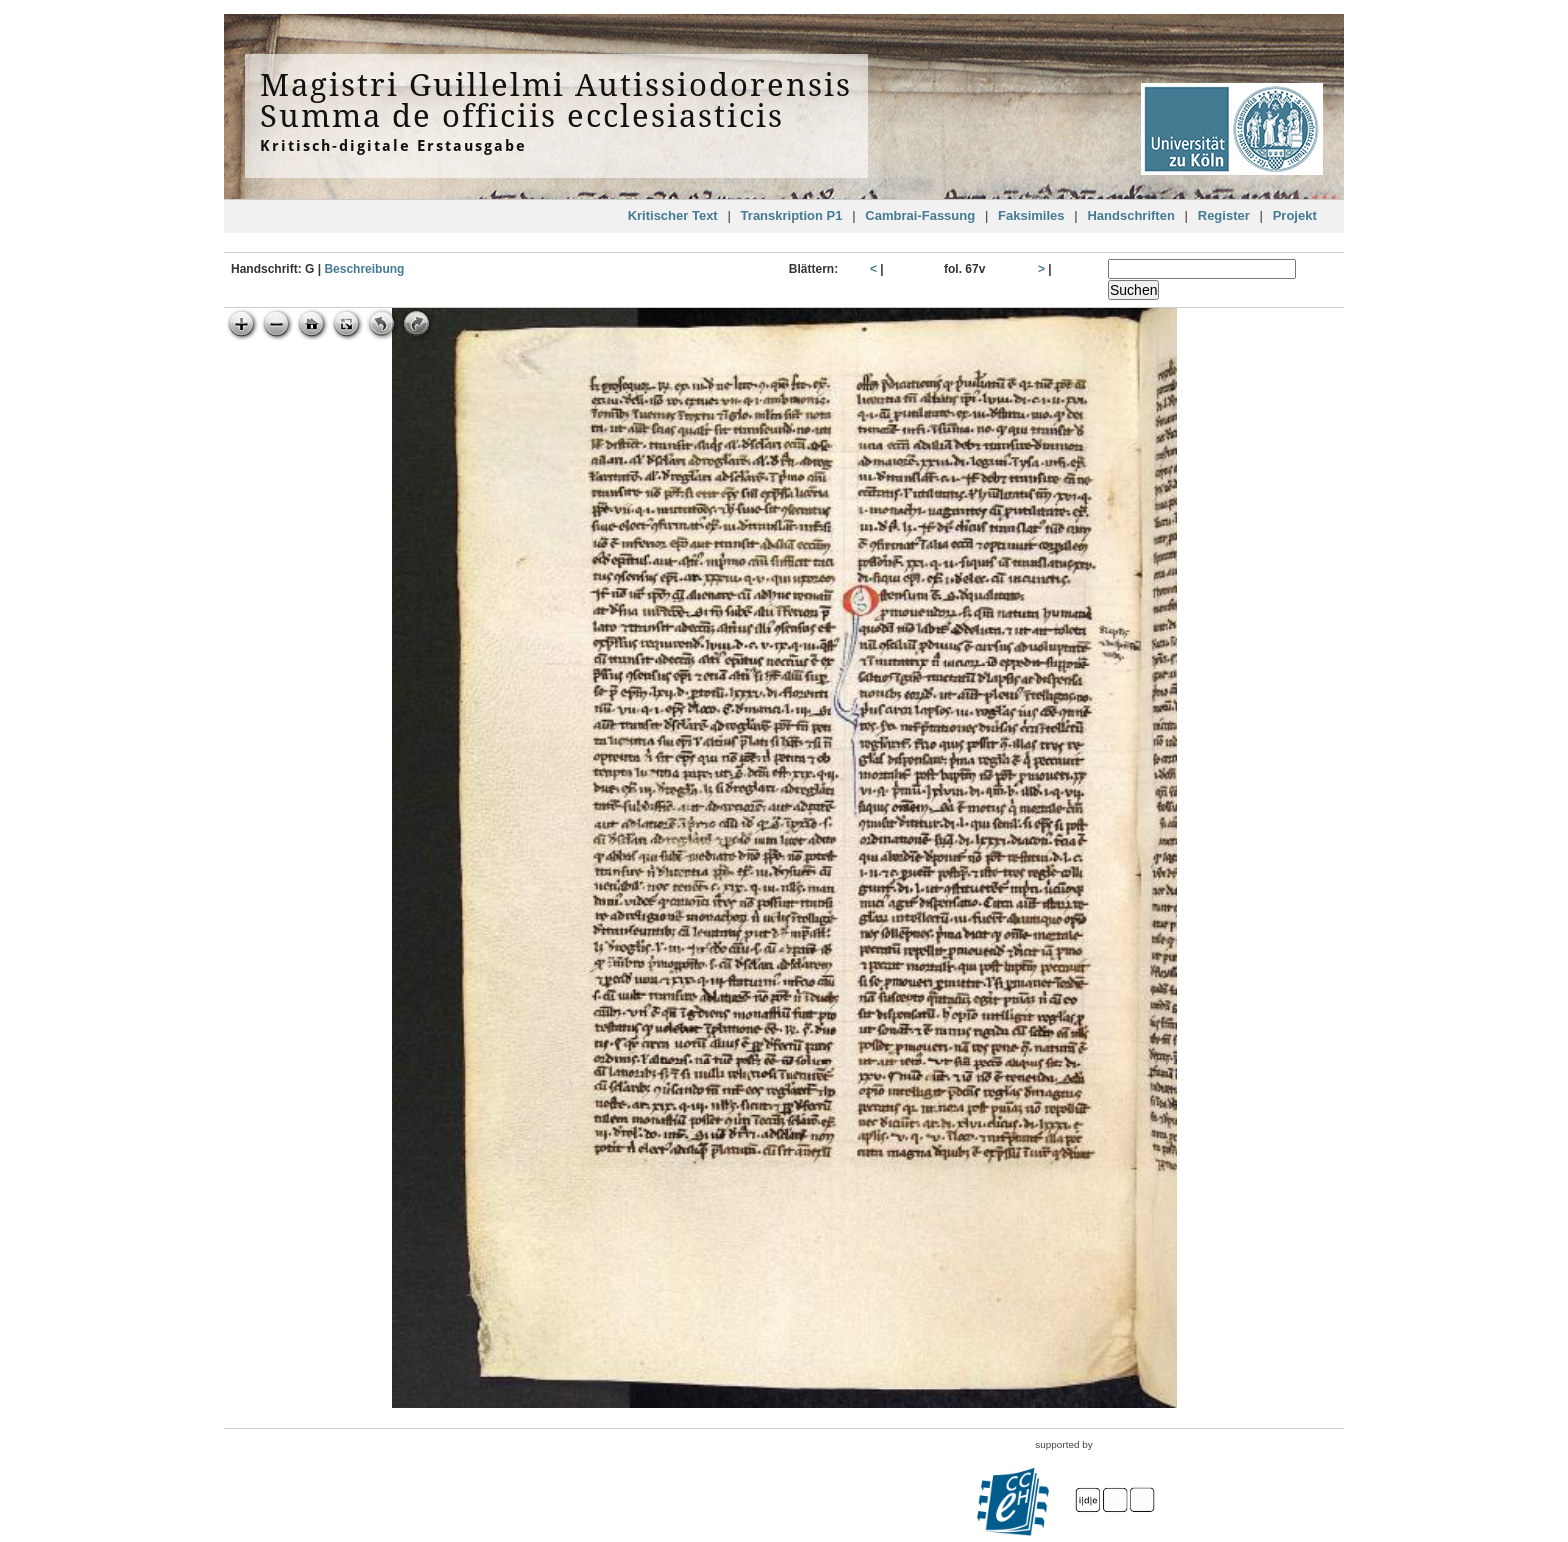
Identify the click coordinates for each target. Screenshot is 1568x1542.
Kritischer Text (673, 215)
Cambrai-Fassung (920, 215)
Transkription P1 (792, 215)
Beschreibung (364, 269)
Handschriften (1130, 215)
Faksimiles (1031, 215)
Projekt (1295, 215)
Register (1224, 215)
